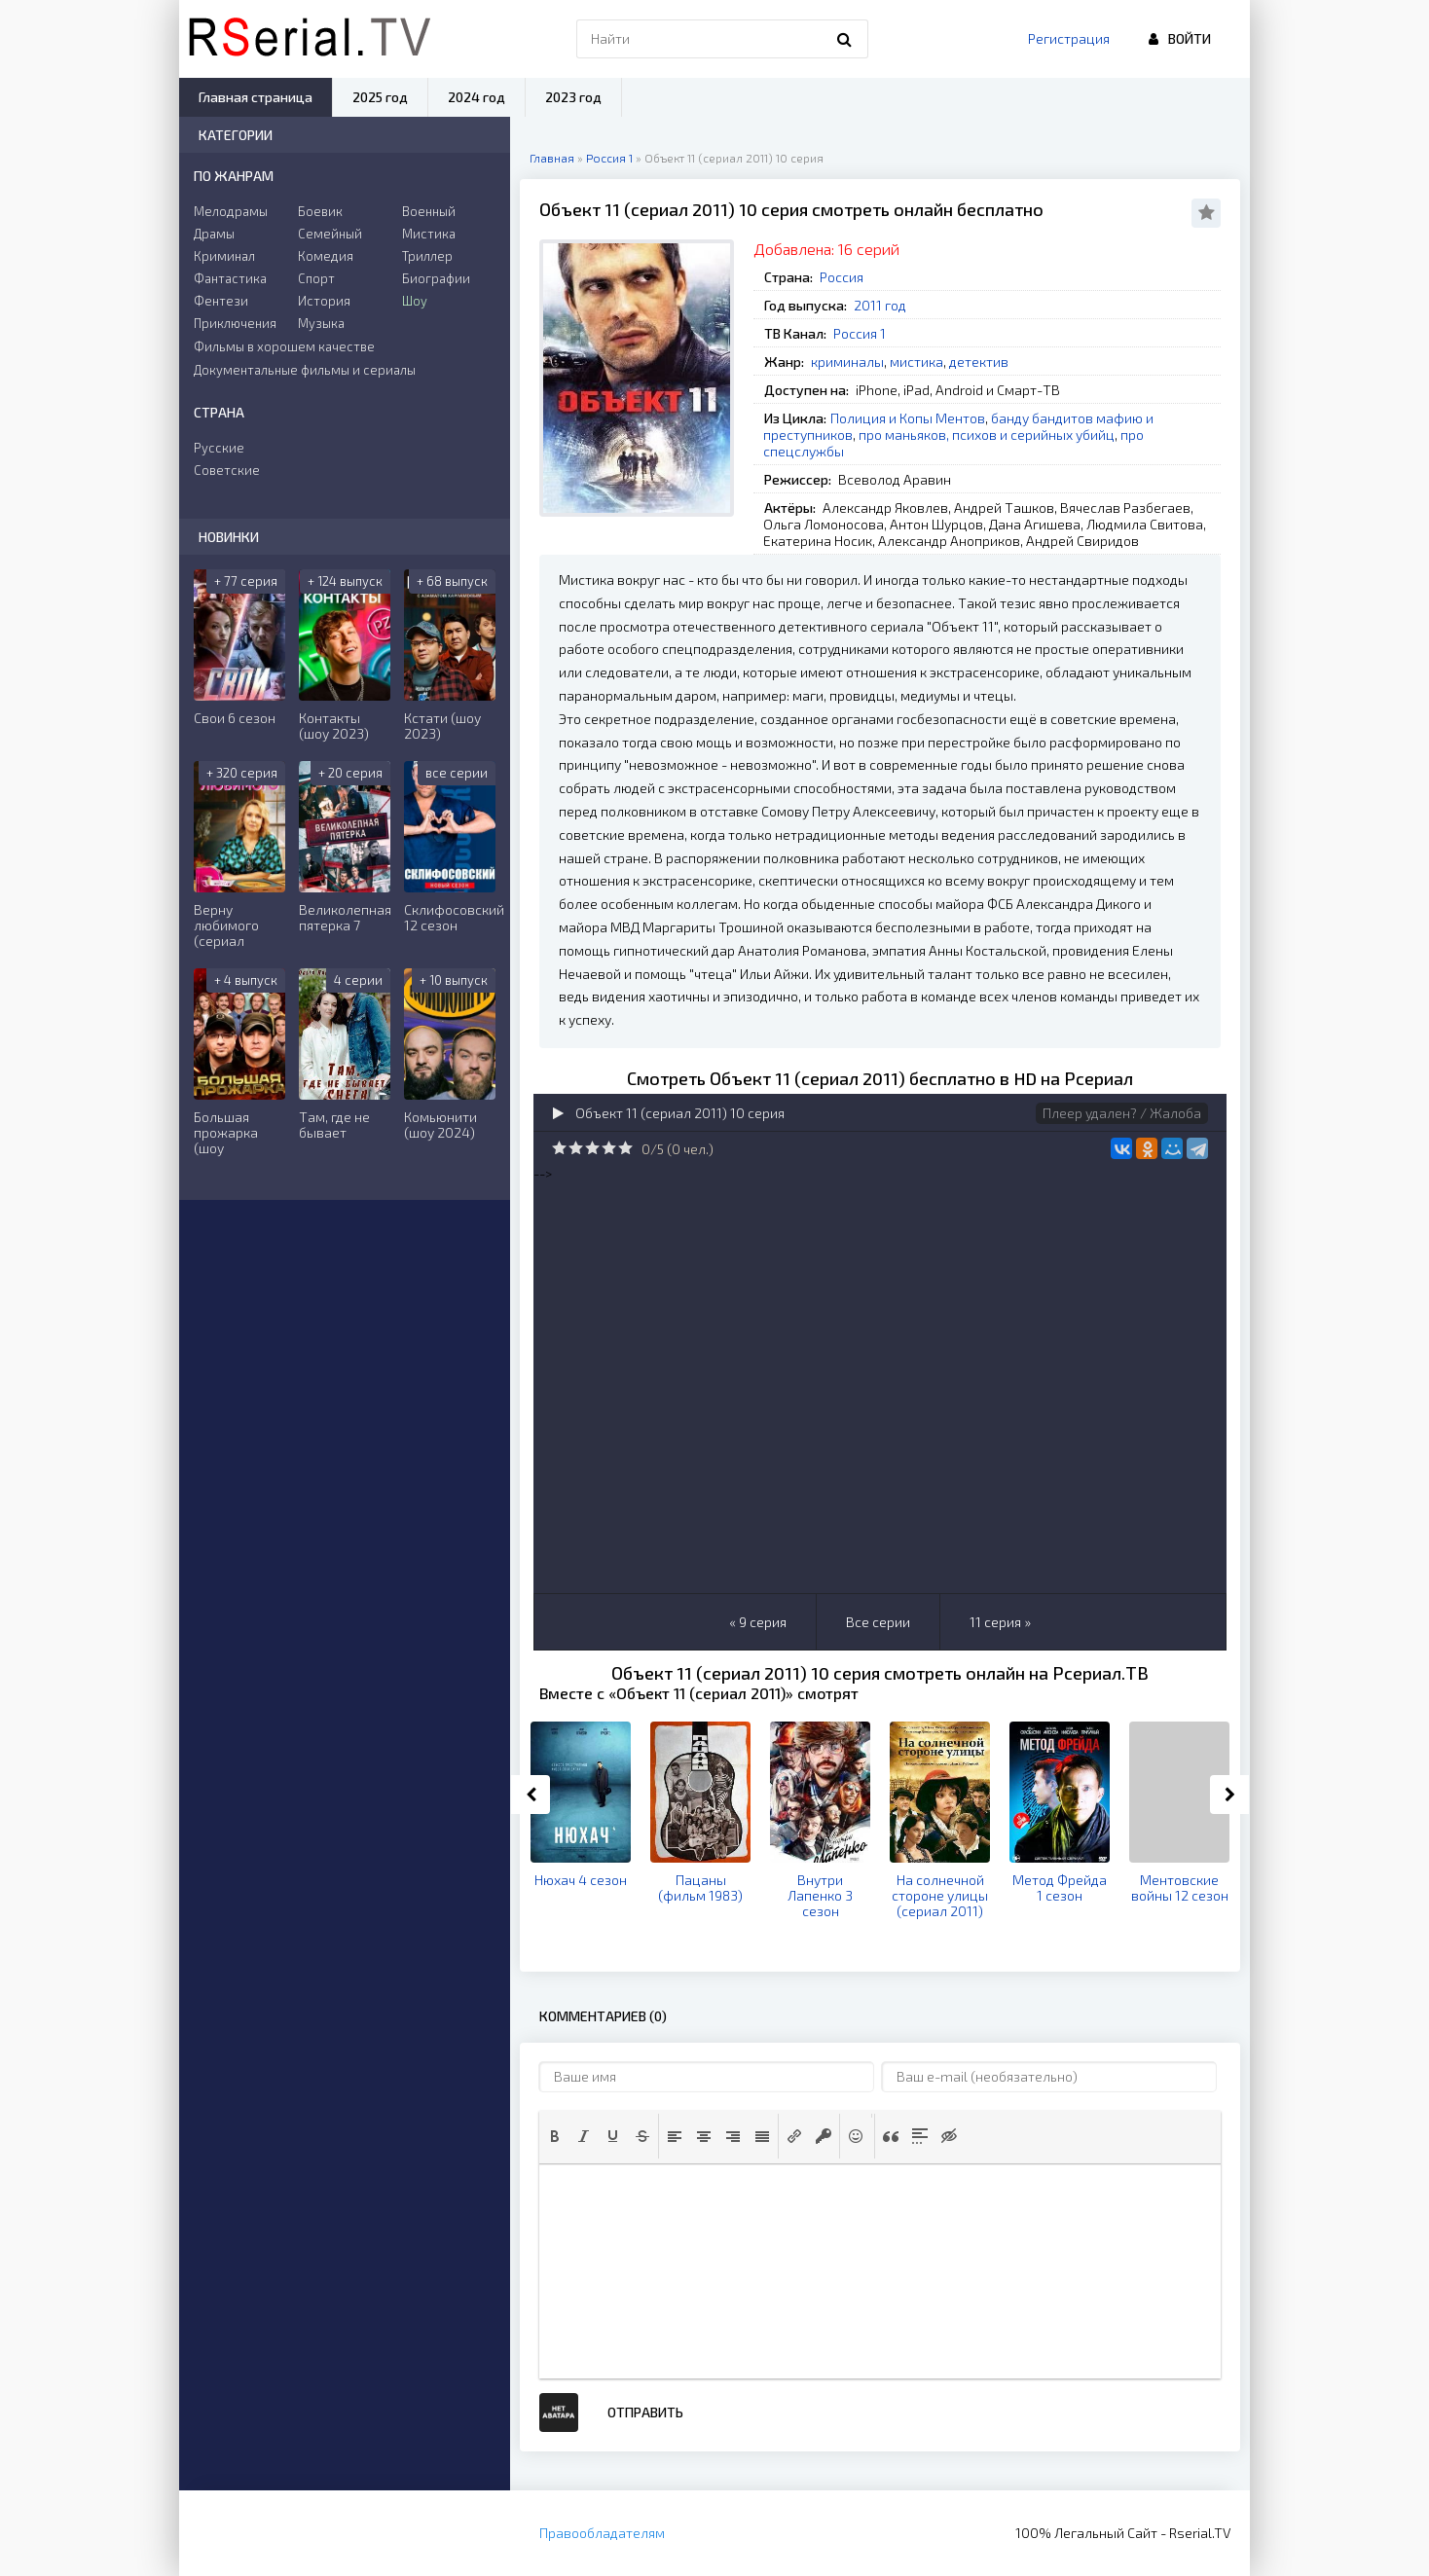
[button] (554, 2136)
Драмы (214, 233)
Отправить (645, 2412)
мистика (916, 361)
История (324, 300)
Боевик (320, 211)
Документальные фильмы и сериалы (305, 370)
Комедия (325, 256)
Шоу (414, 300)
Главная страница (255, 97)
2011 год (880, 305)
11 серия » (1000, 1622)
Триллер (427, 256)
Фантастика (230, 278)
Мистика (429, 233)
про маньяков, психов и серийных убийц (987, 434)
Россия (841, 277)
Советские (227, 470)
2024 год (476, 97)
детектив (978, 361)
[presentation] (555, 2136)
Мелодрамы (231, 211)
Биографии (436, 278)
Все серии (878, 1622)
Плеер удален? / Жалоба (1122, 1113)
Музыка (321, 323)
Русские (219, 447)
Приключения (235, 323)
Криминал (224, 256)
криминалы (847, 361)
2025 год (380, 97)
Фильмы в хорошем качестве (284, 346)
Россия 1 (859, 333)
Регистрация (1069, 38)
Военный (429, 211)
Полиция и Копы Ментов (907, 418)
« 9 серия (758, 1622)
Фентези (221, 300)
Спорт (316, 278)
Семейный (330, 233)
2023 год (573, 97)
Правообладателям (602, 2532)
